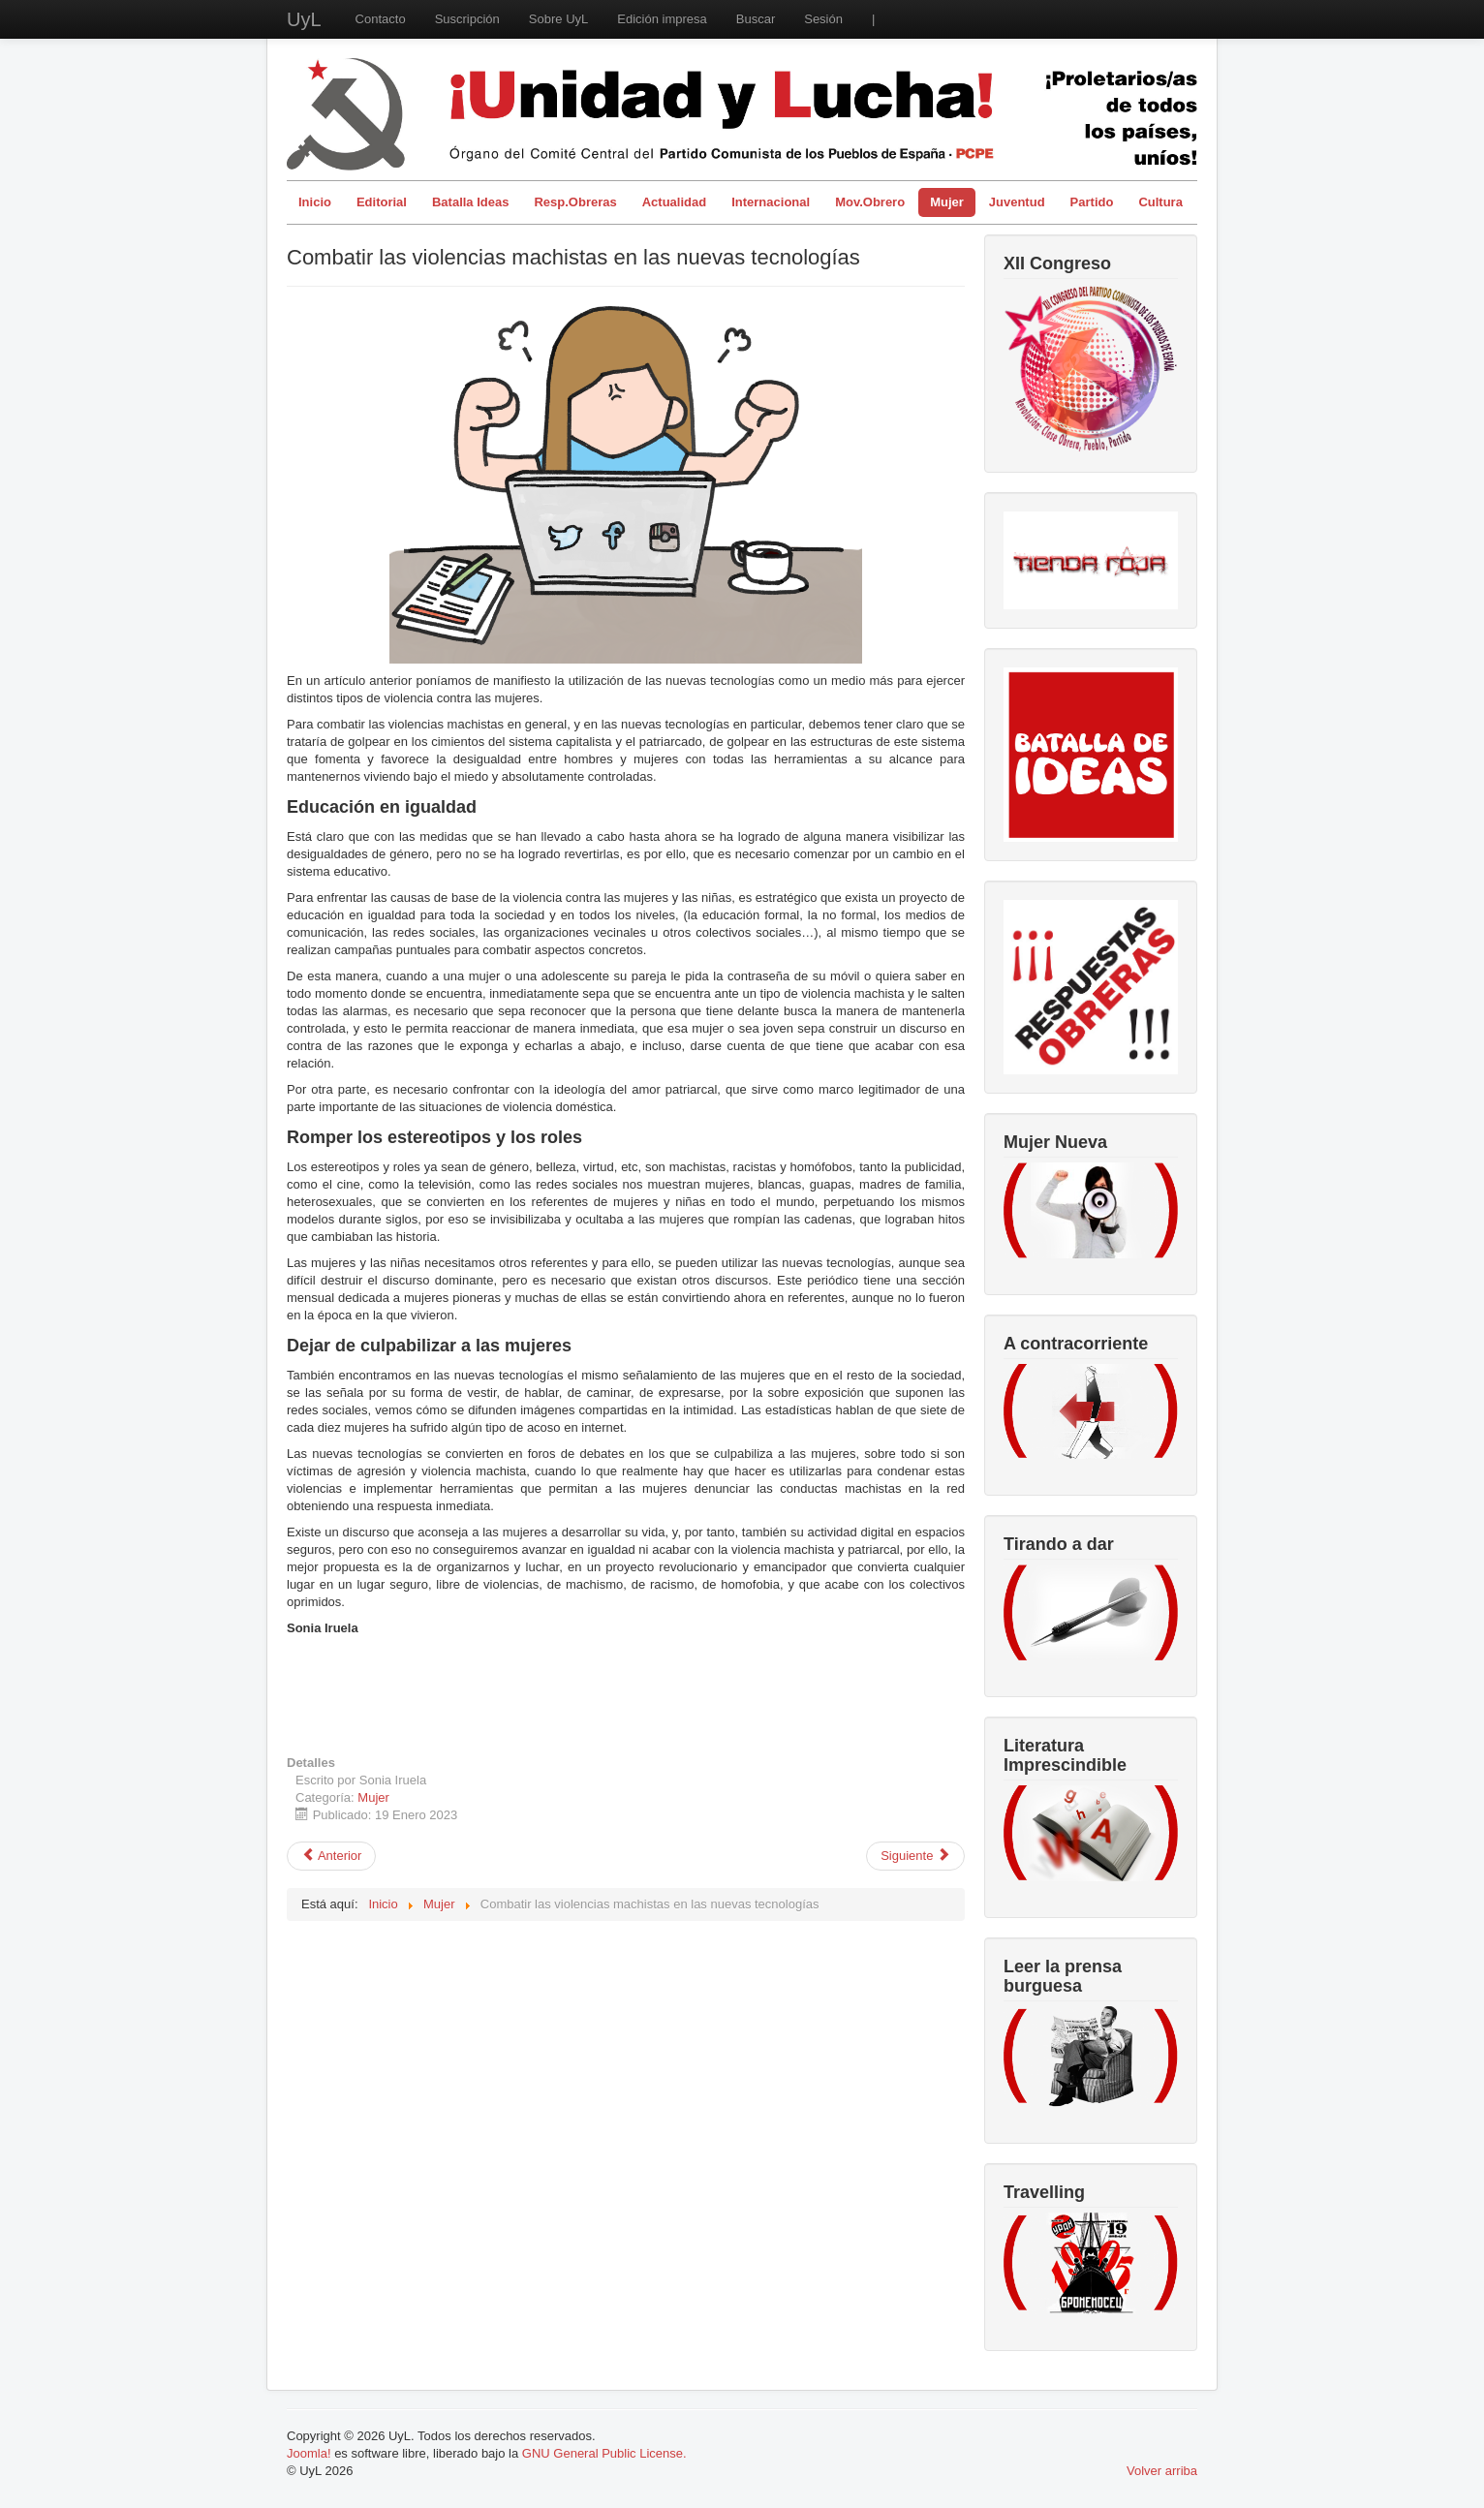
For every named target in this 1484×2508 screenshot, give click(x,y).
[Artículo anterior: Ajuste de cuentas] (331, 1856)
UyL (304, 19)
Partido (1092, 202)
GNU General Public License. (604, 2453)
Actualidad (674, 202)
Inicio (314, 202)
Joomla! (309, 2453)
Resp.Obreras (575, 202)
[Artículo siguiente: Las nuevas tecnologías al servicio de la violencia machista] (915, 1856)
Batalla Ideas (471, 202)
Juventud (1017, 202)
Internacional (770, 202)
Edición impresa (662, 19)
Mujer (947, 202)
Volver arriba (1162, 2470)
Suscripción (467, 19)
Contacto (381, 19)
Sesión (823, 19)
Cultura (1160, 202)
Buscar (755, 19)
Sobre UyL (558, 19)
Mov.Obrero (870, 202)
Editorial (381, 202)
